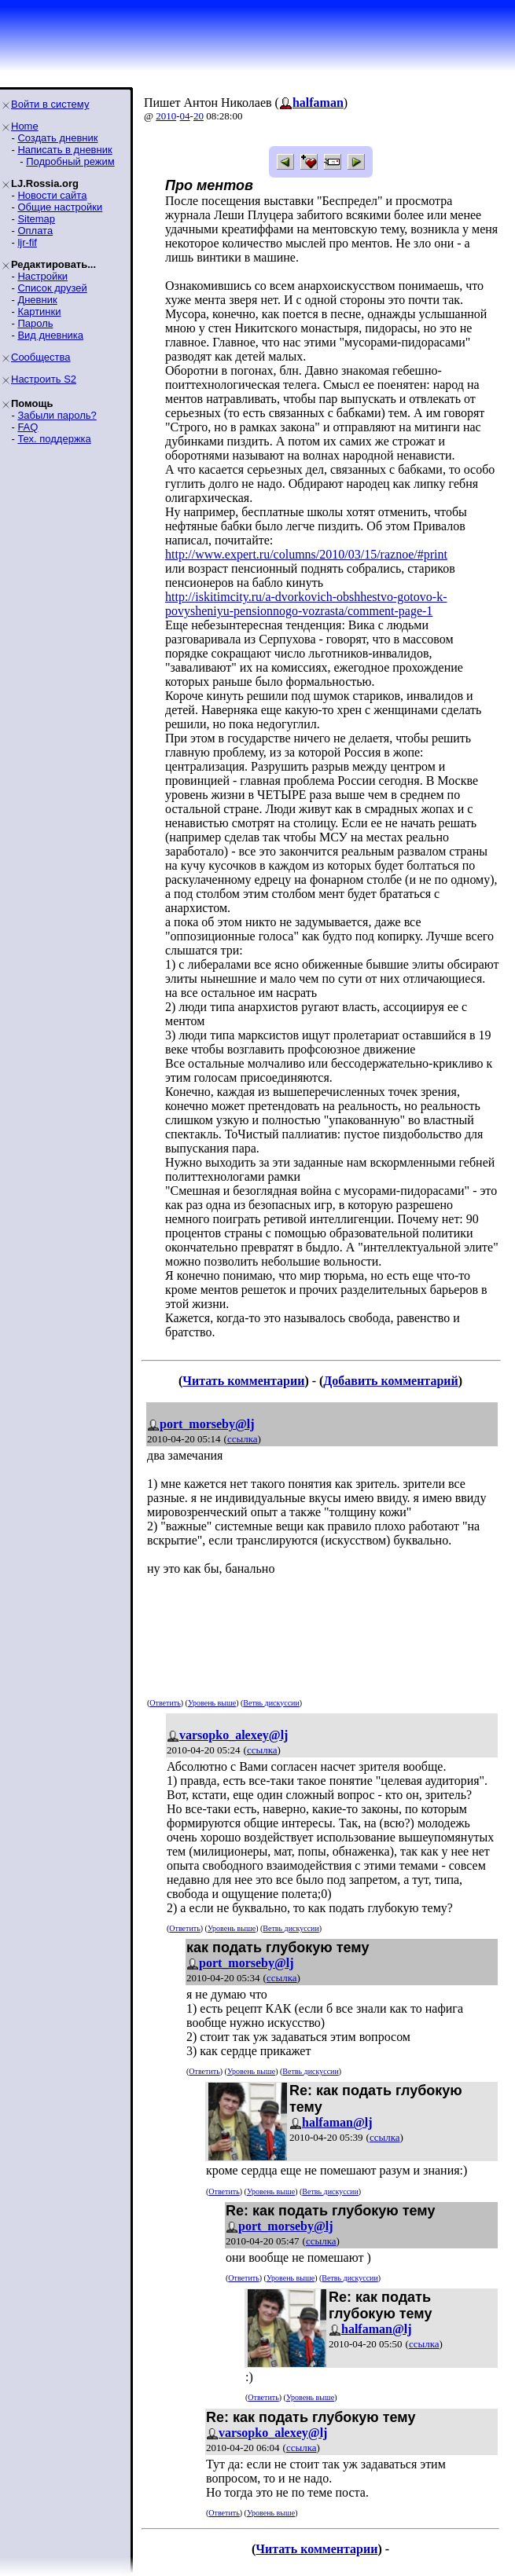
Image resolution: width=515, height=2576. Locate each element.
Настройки (42, 276)
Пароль (35, 323)
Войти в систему (50, 104)
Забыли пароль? (56, 415)
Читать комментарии (243, 1380)
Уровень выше (212, 1702)
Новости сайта (51, 195)
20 (198, 116)
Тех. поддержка (53, 439)
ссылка (242, 1439)
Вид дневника (50, 335)
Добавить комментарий (390, 1380)
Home (25, 126)
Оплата (35, 230)
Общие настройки (59, 207)
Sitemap (36, 219)
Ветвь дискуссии (271, 1702)
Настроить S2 (43, 379)
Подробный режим (70, 161)
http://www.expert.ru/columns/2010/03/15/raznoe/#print (306, 554)
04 (185, 116)
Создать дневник (57, 138)
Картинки (39, 311)
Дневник (37, 300)
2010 (166, 116)
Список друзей (51, 288)
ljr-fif (27, 242)
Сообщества (41, 357)
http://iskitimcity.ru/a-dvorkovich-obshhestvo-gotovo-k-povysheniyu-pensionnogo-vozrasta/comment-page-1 (306, 603)
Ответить (164, 1702)
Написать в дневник (64, 150)
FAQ (27, 427)
